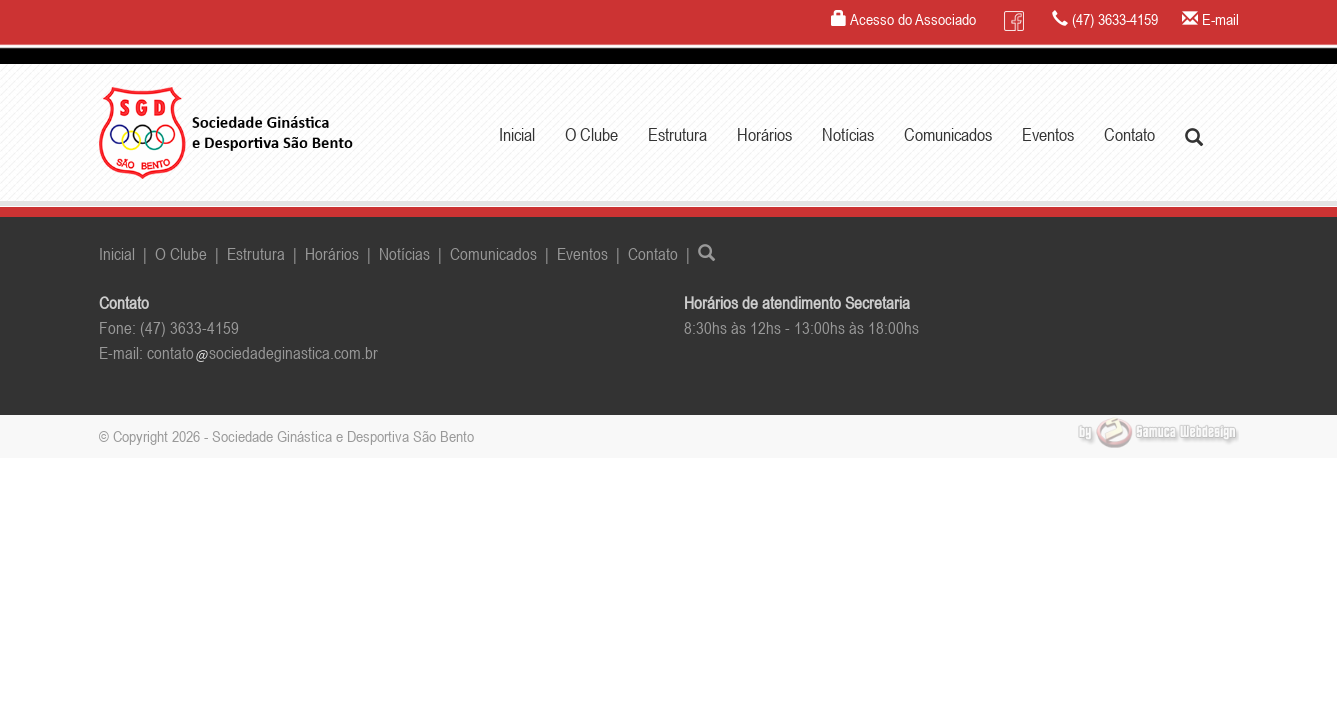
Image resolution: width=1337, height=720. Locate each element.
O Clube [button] (591, 134)
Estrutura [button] (677, 134)
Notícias (848, 134)
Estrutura (256, 254)
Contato (1129, 134)
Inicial (517, 134)
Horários (764, 134)
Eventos (1048, 134)
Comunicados (948, 134)
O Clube (181, 254)
